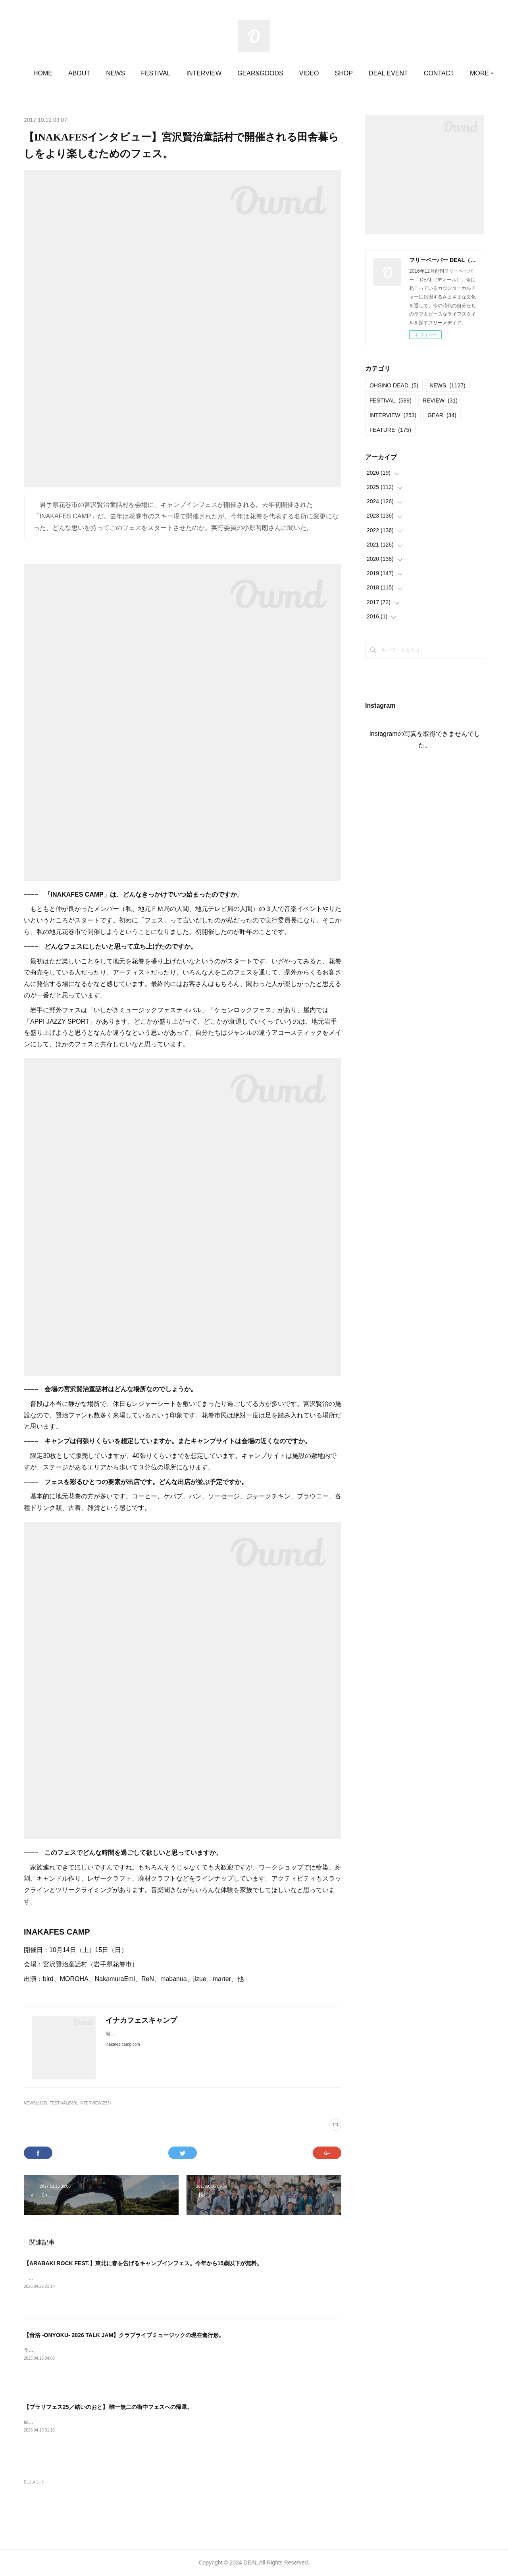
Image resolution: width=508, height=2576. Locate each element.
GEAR (441, 415)
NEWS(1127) (35, 2103)
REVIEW (440, 400)
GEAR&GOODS (302, 73)
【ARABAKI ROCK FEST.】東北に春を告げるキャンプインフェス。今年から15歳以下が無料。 (143, 2263)
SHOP (385, 73)
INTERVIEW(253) (95, 2103)
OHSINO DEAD (393, 385)
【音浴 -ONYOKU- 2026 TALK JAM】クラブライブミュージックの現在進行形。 (124, 2335)
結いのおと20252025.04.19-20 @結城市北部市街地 (78, 2422)
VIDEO (350, 73)
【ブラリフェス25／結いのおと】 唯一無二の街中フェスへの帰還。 (108, 2407)
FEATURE (390, 430)
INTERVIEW (245, 73)
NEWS (156, 73)
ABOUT (120, 73)
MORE (419, 73)
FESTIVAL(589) (63, 2103)
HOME (84, 73)
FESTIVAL (197, 73)
